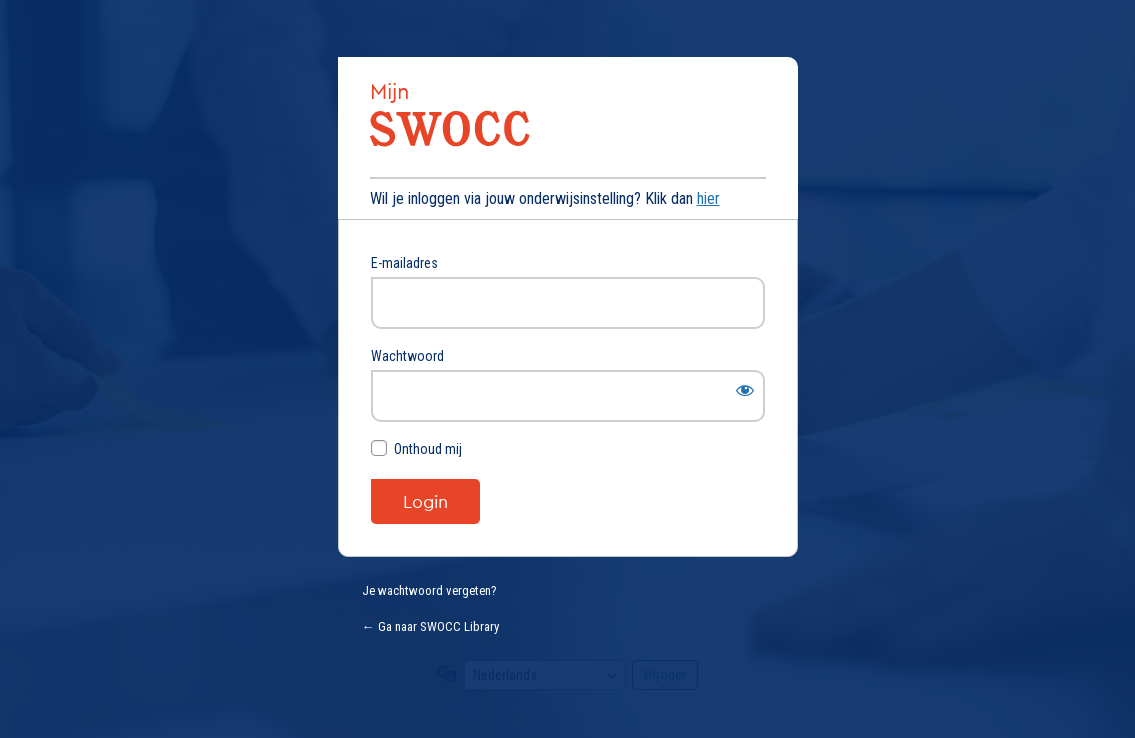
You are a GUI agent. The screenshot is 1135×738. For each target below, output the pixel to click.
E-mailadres (404, 263)
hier (708, 198)
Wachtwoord (407, 356)
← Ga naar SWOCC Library (430, 626)
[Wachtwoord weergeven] (745, 390)
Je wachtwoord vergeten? (429, 590)
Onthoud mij (428, 449)
